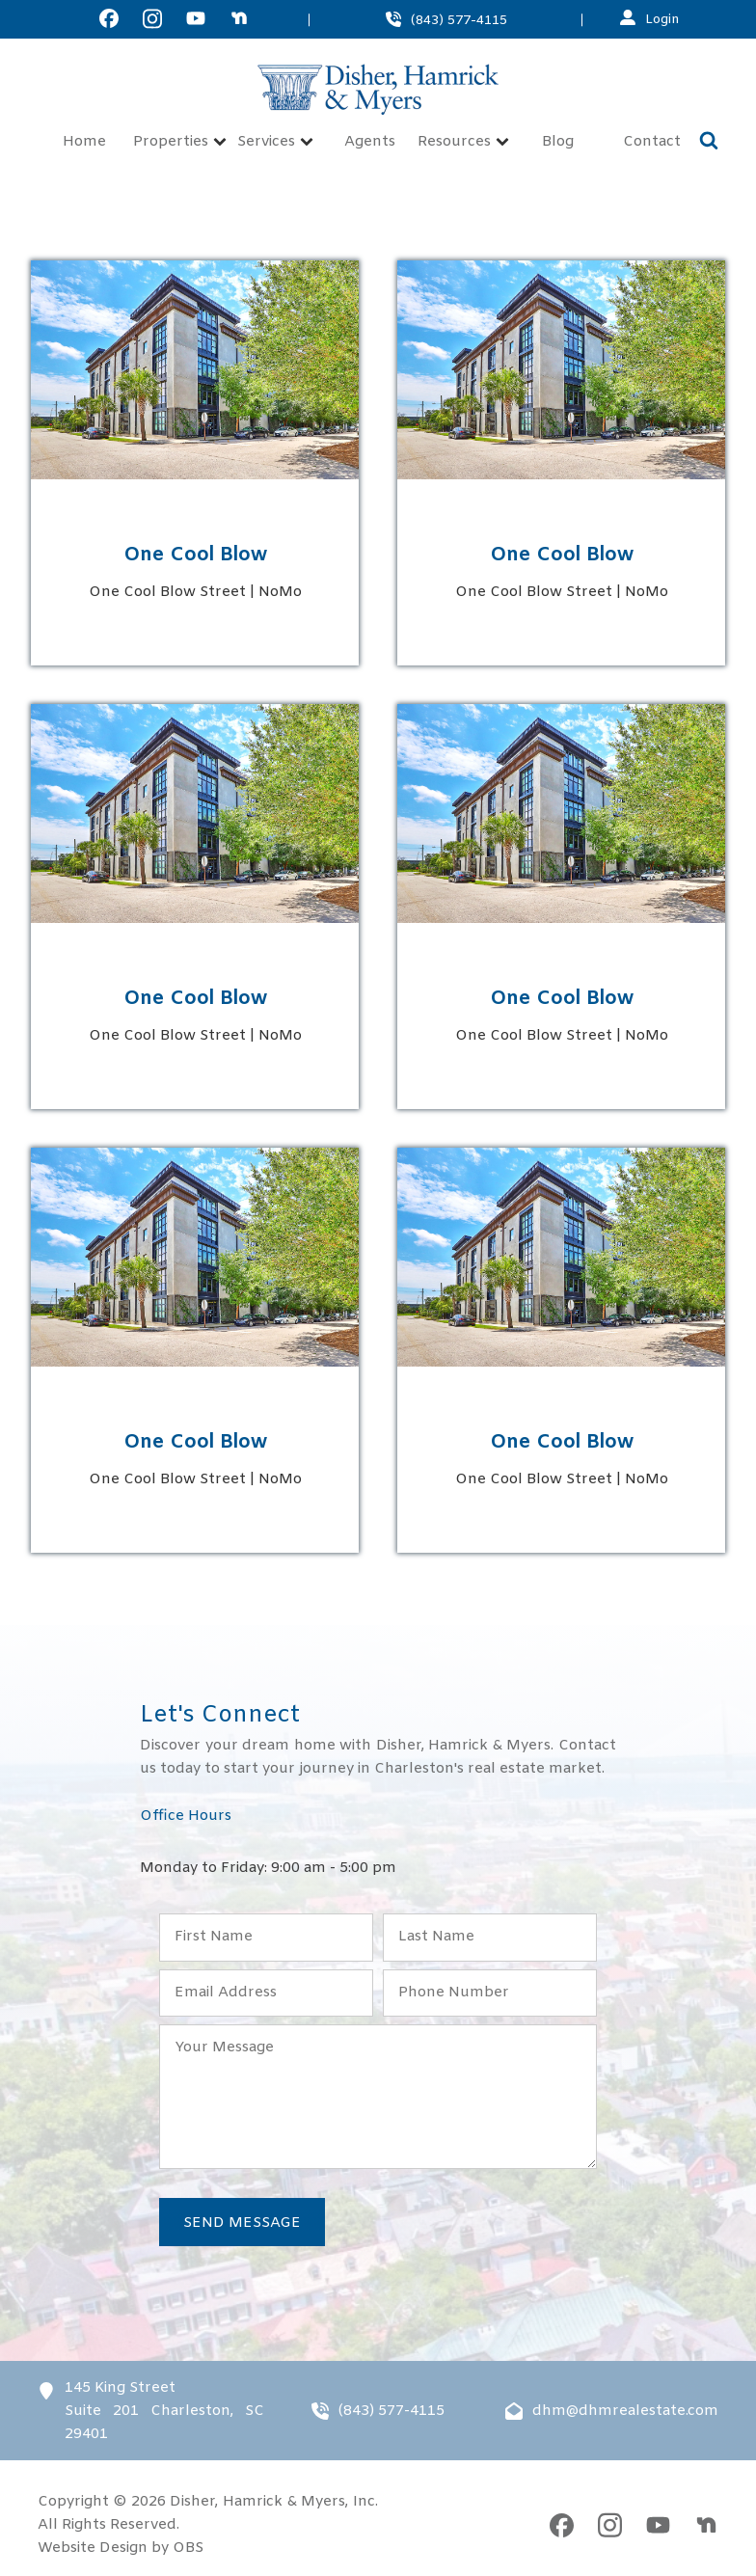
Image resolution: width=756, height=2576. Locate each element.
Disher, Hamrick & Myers (257, 2501)
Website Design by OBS (120, 2548)
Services (275, 142)
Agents (369, 142)
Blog (558, 142)
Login (662, 19)
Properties (180, 142)
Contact (652, 142)
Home (84, 142)
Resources (463, 142)
